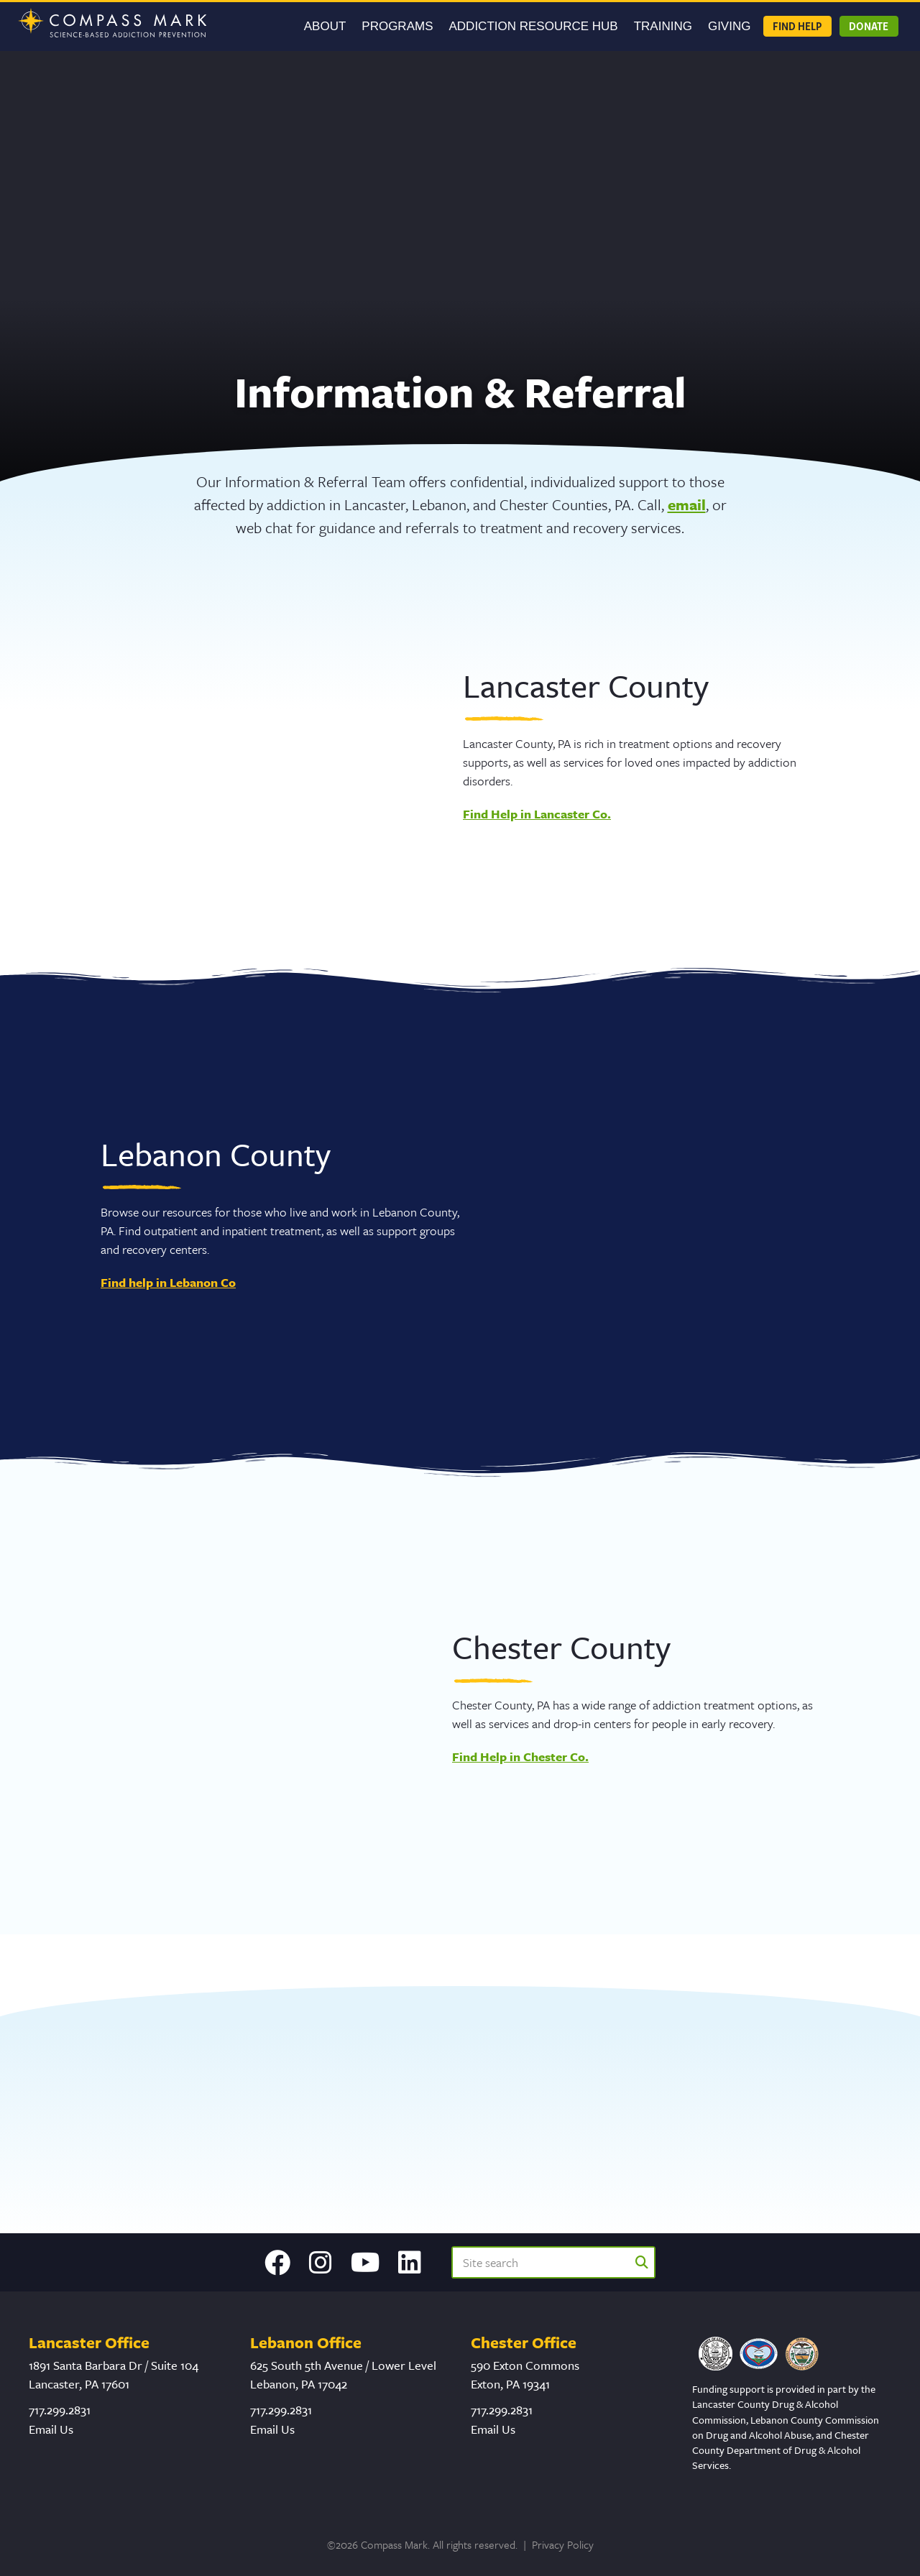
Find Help (797, 26)
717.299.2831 (60, 2410)
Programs (397, 26)
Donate (868, 26)
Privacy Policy (563, 2544)
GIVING (729, 26)
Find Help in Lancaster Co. (537, 814)
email (687, 504)
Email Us (51, 2429)
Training (663, 26)
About (325, 26)
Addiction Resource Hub (533, 26)
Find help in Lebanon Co (168, 1282)
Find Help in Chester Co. (520, 1756)
